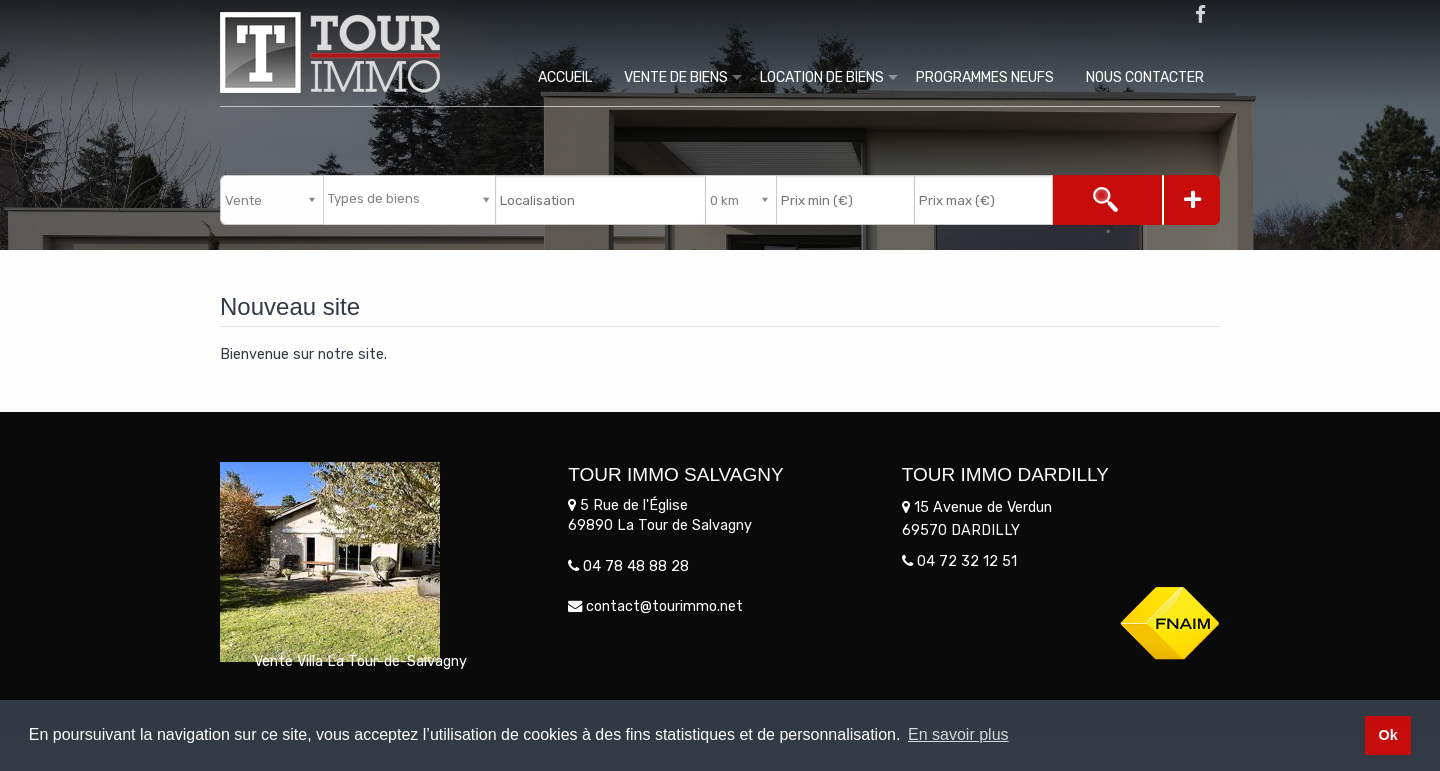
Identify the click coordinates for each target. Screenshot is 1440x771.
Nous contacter (1145, 77)
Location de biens (822, 77)
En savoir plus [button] (958, 734)
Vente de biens (676, 77)
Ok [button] (1387, 735)
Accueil (565, 77)
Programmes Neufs (985, 77)
